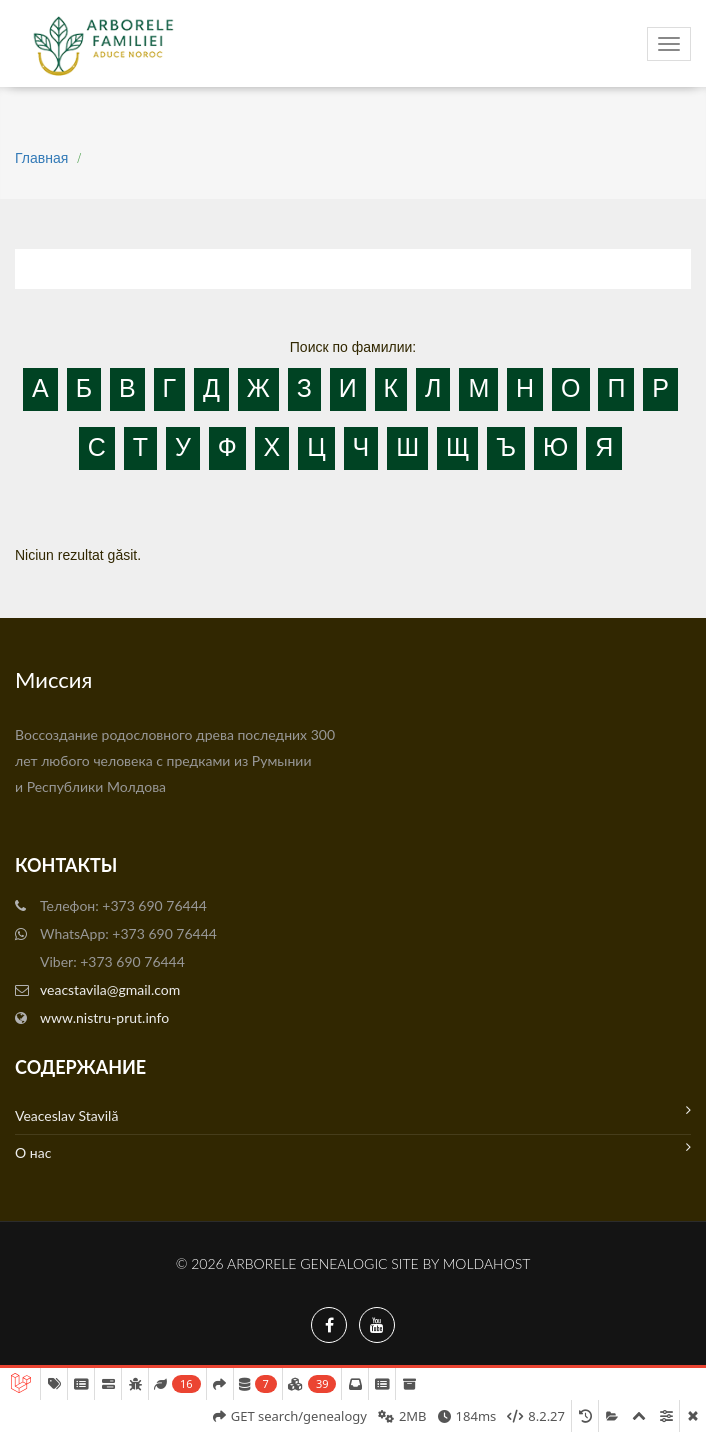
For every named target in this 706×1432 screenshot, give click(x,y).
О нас (353, 1150)
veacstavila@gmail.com (110, 989)
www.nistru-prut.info (104, 1017)
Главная (41, 158)
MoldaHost (487, 1263)
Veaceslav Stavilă (353, 1113)
